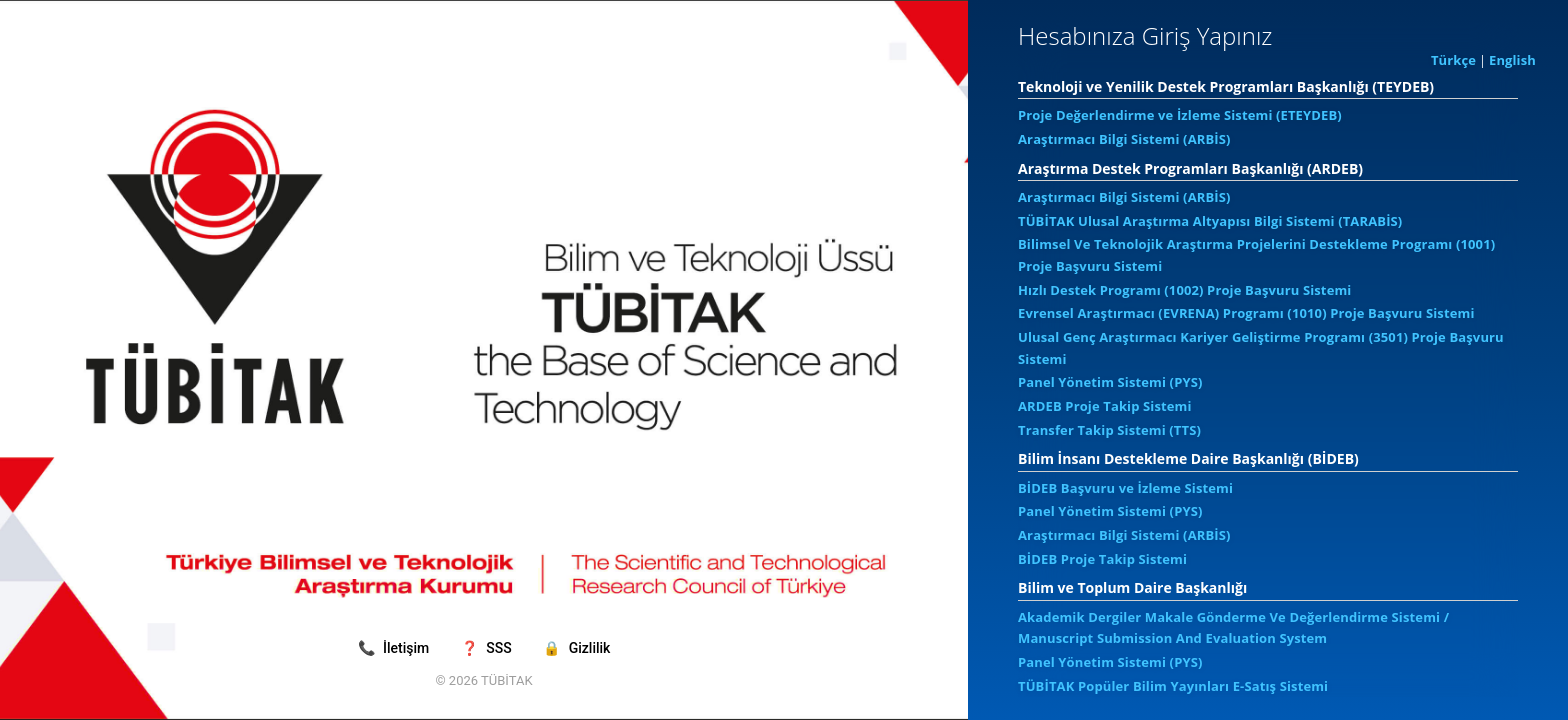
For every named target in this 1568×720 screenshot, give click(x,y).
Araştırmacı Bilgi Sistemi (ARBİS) (1124, 139)
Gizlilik (576, 648)
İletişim (395, 648)
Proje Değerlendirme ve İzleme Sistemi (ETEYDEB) (1180, 115)
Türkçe (1453, 60)
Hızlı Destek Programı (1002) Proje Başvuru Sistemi (1184, 290)
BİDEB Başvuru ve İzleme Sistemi (1125, 488)
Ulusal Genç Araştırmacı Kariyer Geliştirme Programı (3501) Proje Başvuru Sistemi (1261, 348)
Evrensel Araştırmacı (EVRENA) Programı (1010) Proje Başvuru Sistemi (1246, 313)
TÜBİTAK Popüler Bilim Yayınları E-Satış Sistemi (1173, 686)
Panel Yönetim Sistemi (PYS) (1110, 382)
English (1512, 60)
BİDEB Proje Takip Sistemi (1102, 559)
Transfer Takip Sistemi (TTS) (1109, 430)
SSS (488, 648)
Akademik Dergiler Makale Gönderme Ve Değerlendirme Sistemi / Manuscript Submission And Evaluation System (1233, 628)
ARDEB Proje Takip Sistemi (1105, 406)
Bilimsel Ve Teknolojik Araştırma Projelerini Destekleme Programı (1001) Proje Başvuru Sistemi (1256, 255)
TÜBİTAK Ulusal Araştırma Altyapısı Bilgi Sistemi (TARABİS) (1210, 221)
